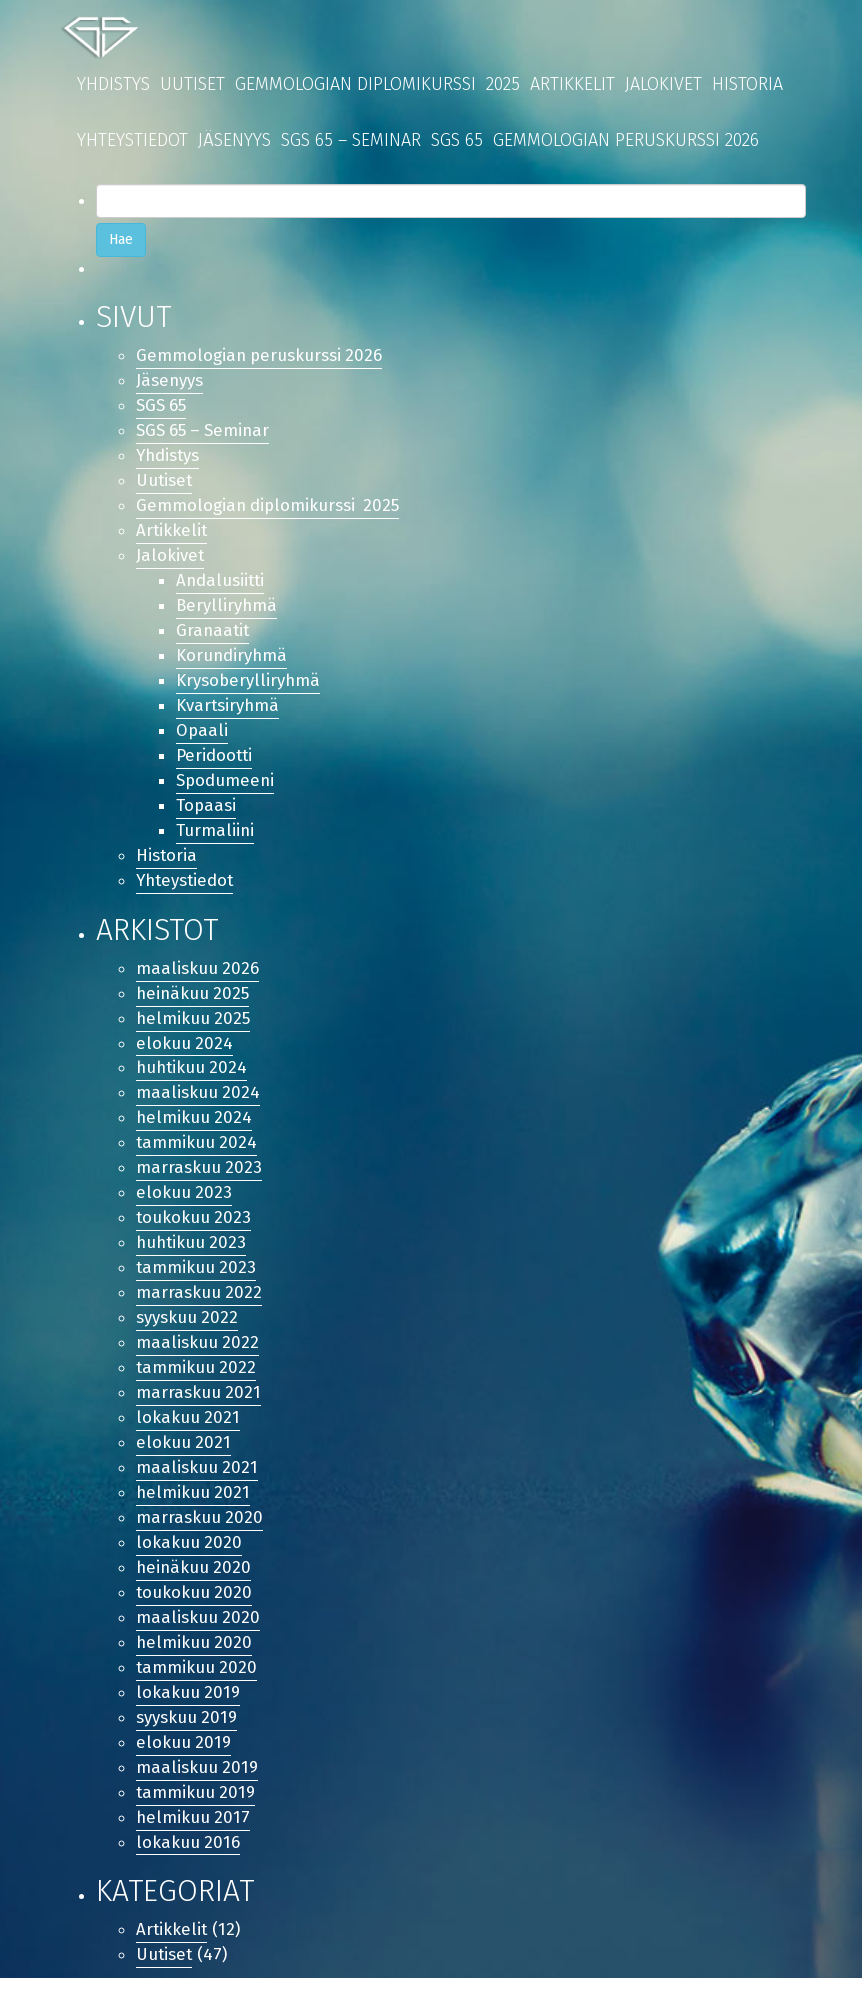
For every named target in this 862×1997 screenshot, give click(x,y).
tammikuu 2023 (197, 1278)
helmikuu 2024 (195, 1126)
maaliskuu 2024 (198, 1101)
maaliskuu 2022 (198, 1354)
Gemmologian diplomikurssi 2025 (377, 84)
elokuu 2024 (185, 1050)
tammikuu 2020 (197, 1682)
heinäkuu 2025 (194, 1000)
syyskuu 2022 (187, 1328)
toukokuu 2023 (194, 1227)
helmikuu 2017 (194, 1834)
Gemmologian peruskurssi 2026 (626, 140)
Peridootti (215, 760)
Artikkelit (572, 84)
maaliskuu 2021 (197, 1480)
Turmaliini (215, 836)
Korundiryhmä (232, 659)
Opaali (202, 735)
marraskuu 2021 (199, 1404)
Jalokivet (663, 84)
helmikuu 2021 (194, 1505)
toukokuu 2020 (195, 1607)
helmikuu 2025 (194, 1025)
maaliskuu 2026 (198, 974)
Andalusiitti (221, 583)
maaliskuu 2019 (197, 1783)
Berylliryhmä (227, 608)
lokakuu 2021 (188, 1430)
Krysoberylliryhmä (249, 684)
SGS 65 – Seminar (351, 140)
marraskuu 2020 (200, 1531)
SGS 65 (457, 140)
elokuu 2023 (184, 1202)
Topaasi (206, 810)
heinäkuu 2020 (195, 1581)
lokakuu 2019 (188, 1708)
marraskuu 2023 (199, 1177)
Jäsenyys (234, 140)
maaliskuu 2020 (198, 1632)
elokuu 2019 (184, 1758)
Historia (747, 84)
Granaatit (214, 633)
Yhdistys (113, 84)
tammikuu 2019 (196, 1809)
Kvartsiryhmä (228, 709)
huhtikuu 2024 (193, 1076)
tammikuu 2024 (197, 1151)
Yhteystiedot (132, 140)
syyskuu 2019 (187, 1733)
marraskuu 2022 (199, 1303)
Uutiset (192, 84)
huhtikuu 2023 (193, 1253)
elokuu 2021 (184, 1455)
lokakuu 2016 (188, 1859)
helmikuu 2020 (195, 1657)
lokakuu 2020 (189, 1556)
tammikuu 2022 (197, 1379)
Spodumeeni (226, 785)
